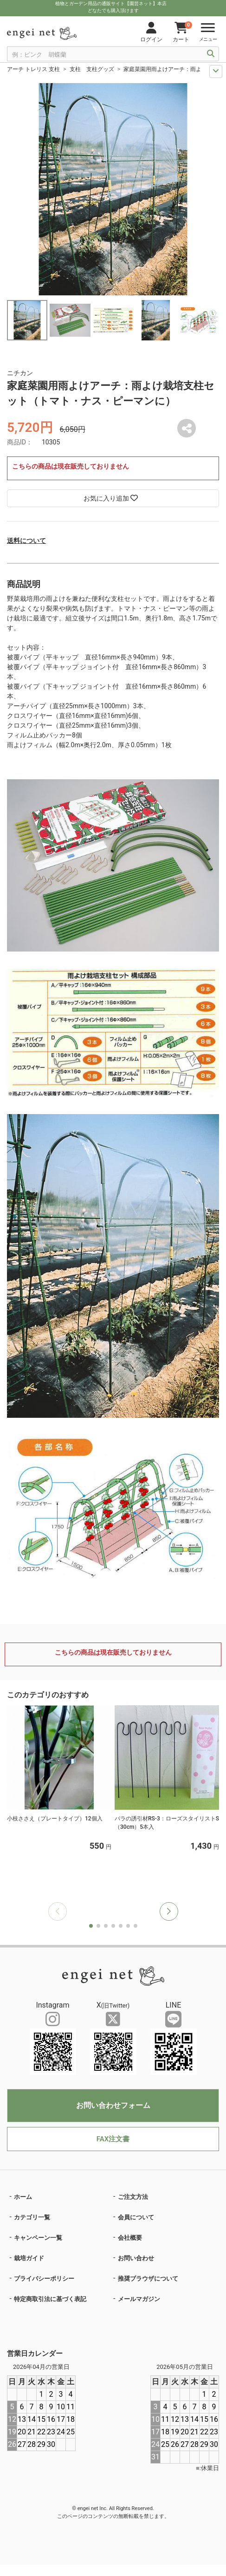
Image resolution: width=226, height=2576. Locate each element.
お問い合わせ (136, 2258)
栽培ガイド (29, 2258)
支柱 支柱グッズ (92, 69)
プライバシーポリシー (44, 2278)
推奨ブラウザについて (148, 2278)
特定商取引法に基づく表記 (50, 2299)
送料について (26, 540)
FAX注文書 (113, 2139)
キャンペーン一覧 (38, 2237)
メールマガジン (139, 2299)
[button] (169, 1911)
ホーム (23, 2196)
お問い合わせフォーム (113, 2105)
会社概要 (130, 2237)
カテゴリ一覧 (32, 2217)
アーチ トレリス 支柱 (33, 69)
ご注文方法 (133, 2196)
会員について (136, 2217)
